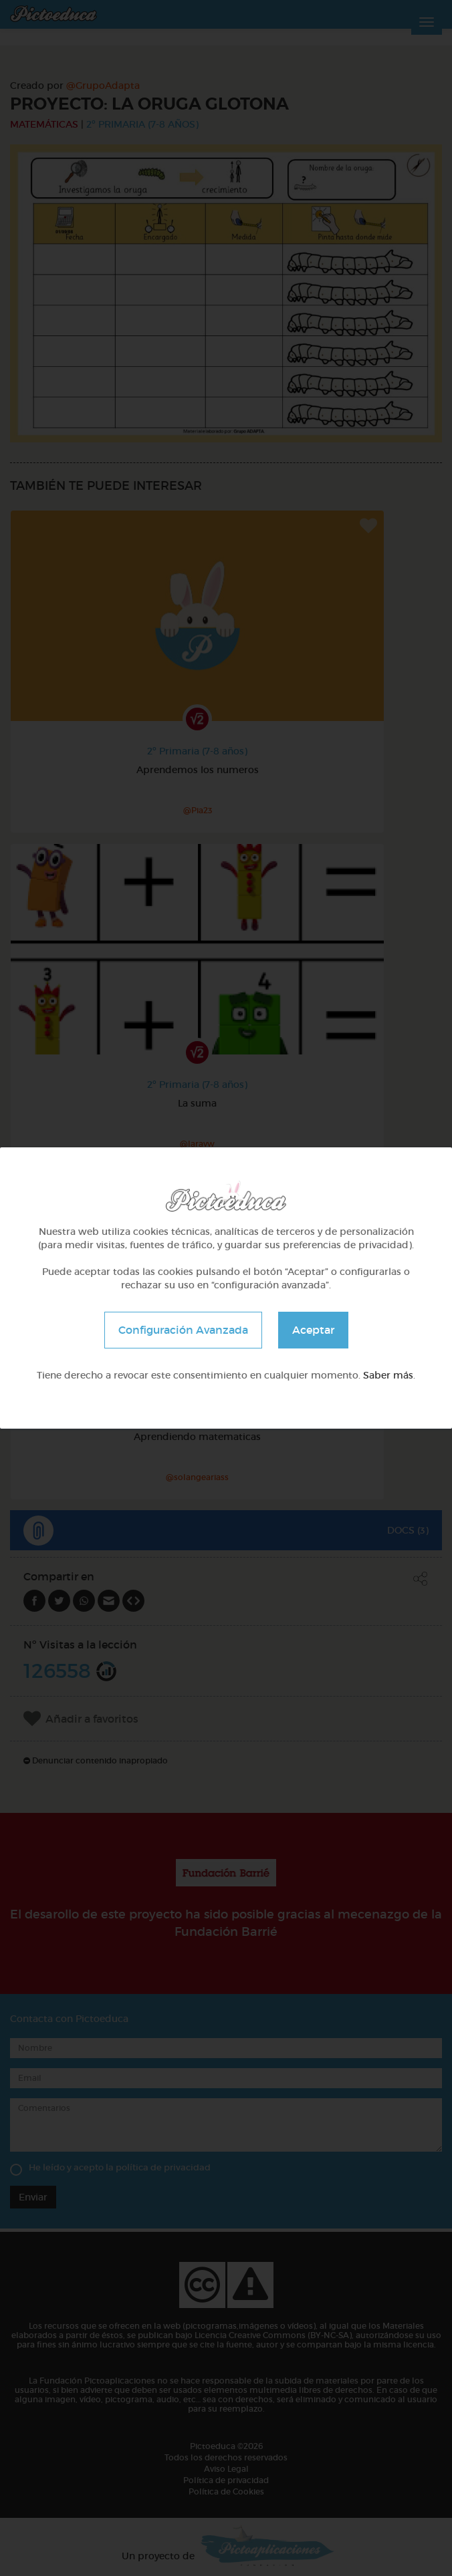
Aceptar (313, 1329)
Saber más (388, 1375)
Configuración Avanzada (183, 1329)
